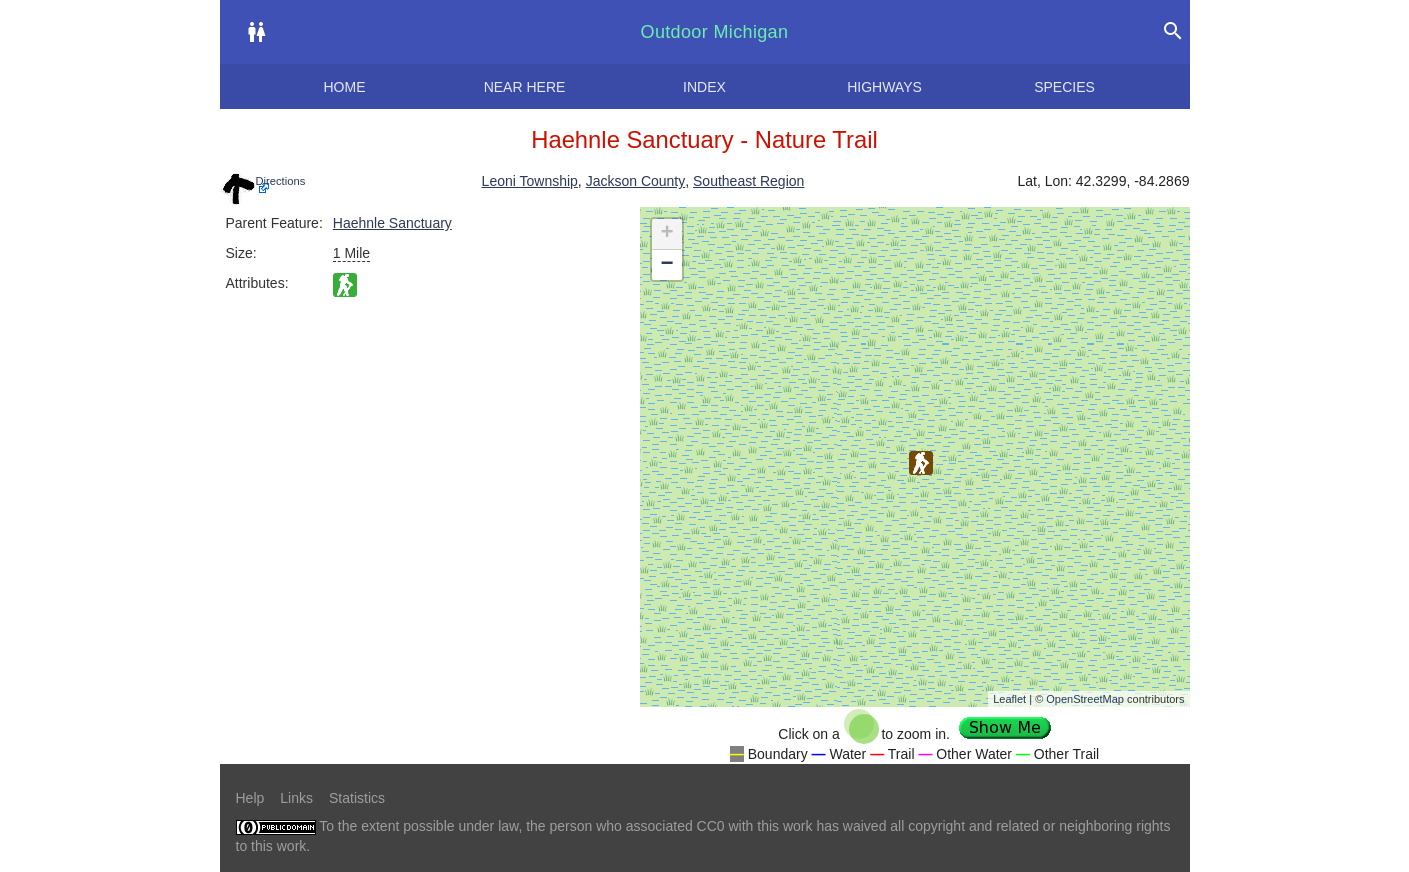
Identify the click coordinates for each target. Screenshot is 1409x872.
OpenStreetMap (1085, 699)
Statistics (357, 798)
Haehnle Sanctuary (392, 223)
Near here (525, 87)
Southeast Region (748, 181)
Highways (884, 87)
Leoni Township (530, 181)
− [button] (666, 265)
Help (250, 798)
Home (345, 87)
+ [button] (666, 234)
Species (1064, 87)
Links (296, 798)
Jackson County (636, 181)
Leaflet (1009, 699)
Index (704, 87)
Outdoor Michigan (715, 32)
